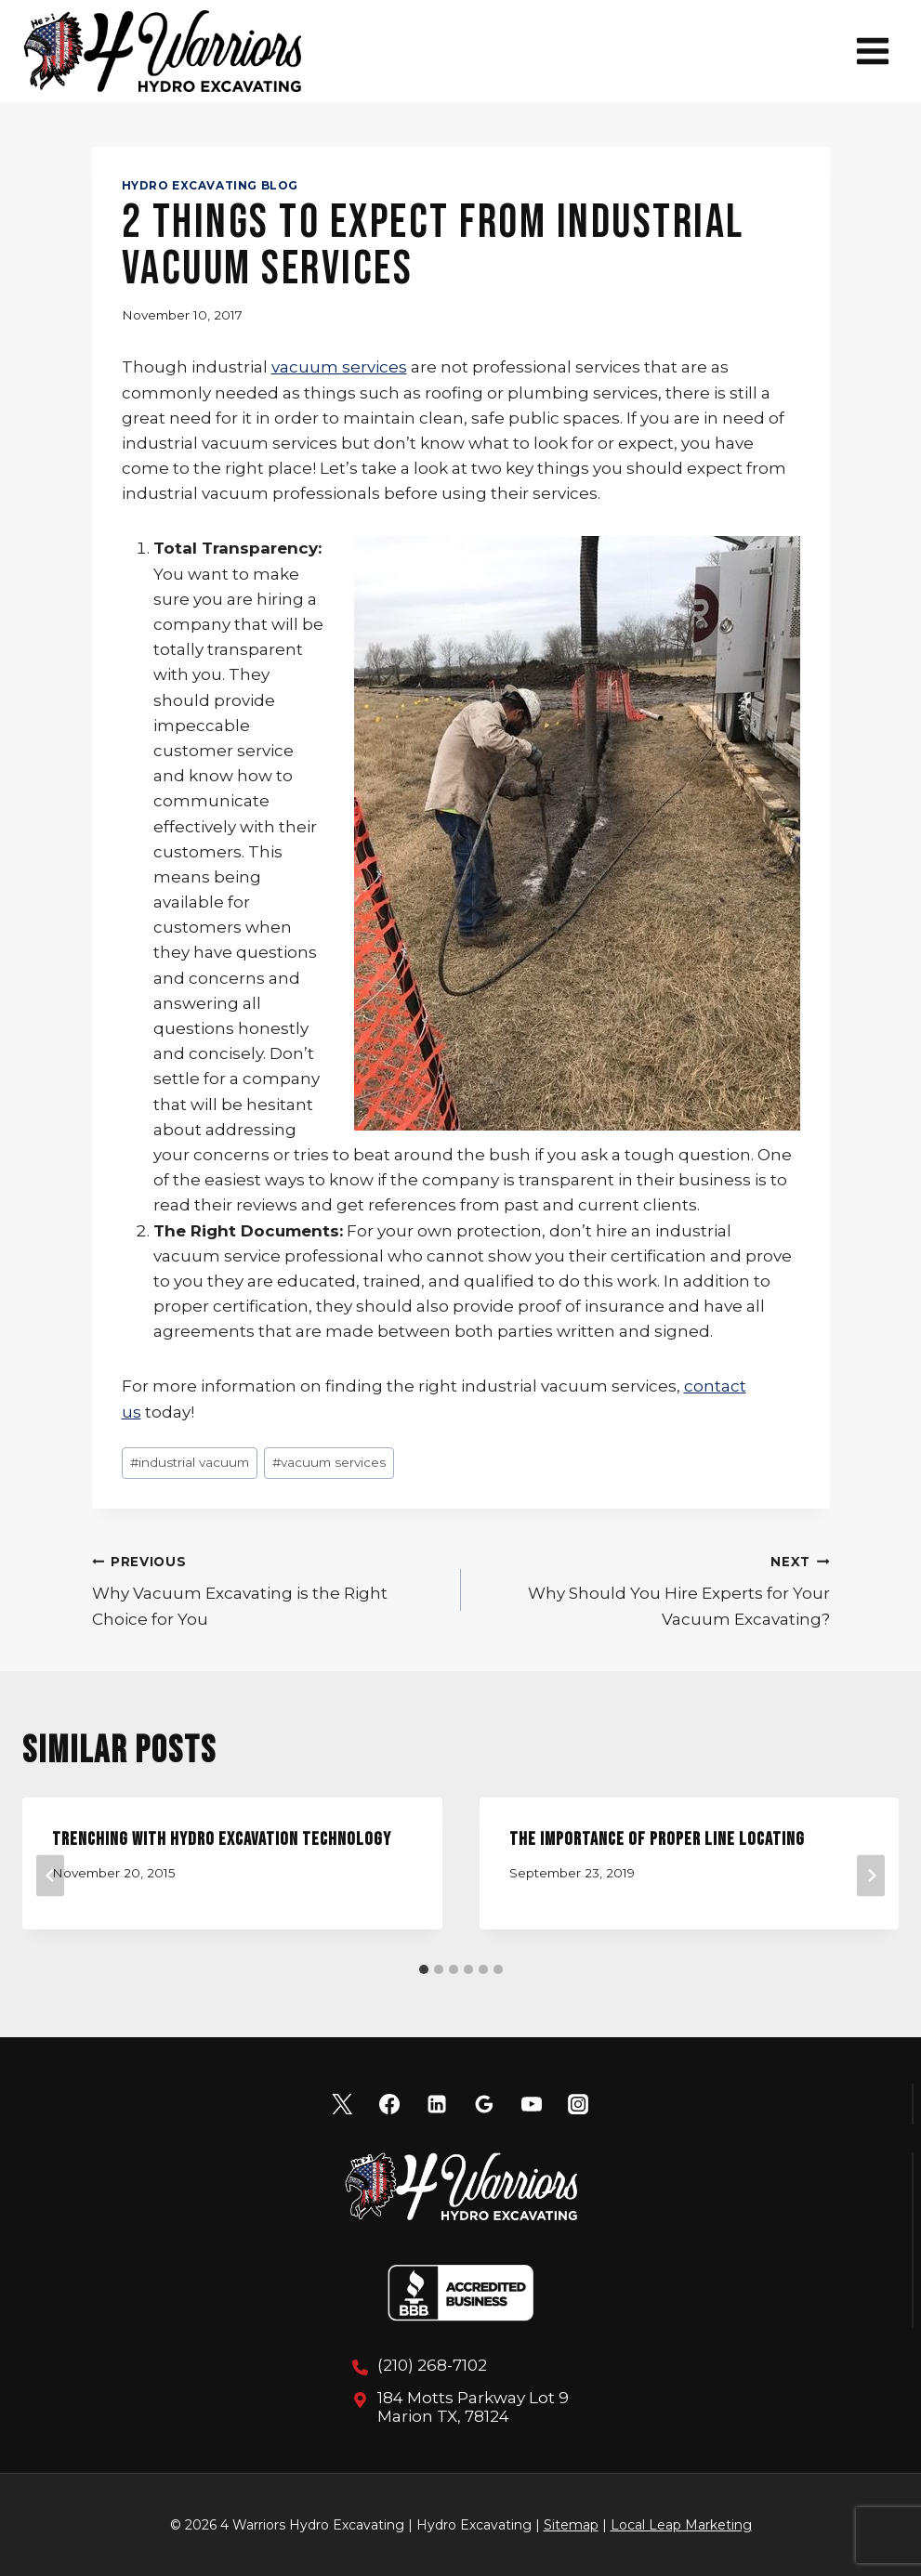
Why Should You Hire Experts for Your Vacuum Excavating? (653, 1588)
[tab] (423, 1969)
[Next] (871, 1875)
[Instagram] (578, 2104)
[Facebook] (389, 2104)
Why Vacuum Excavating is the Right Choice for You (268, 1588)
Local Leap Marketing (681, 2525)
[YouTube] (531, 2104)
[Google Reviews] (484, 2104)
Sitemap (571, 2525)
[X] (342, 2104)
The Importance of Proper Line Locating (657, 1839)
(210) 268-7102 (432, 2365)
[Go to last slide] (50, 1875)
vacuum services (339, 367)
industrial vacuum (189, 1462)
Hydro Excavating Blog (210, 185)
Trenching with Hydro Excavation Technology (221, 1839)
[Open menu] (872, 50)
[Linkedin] (436, 2104)
